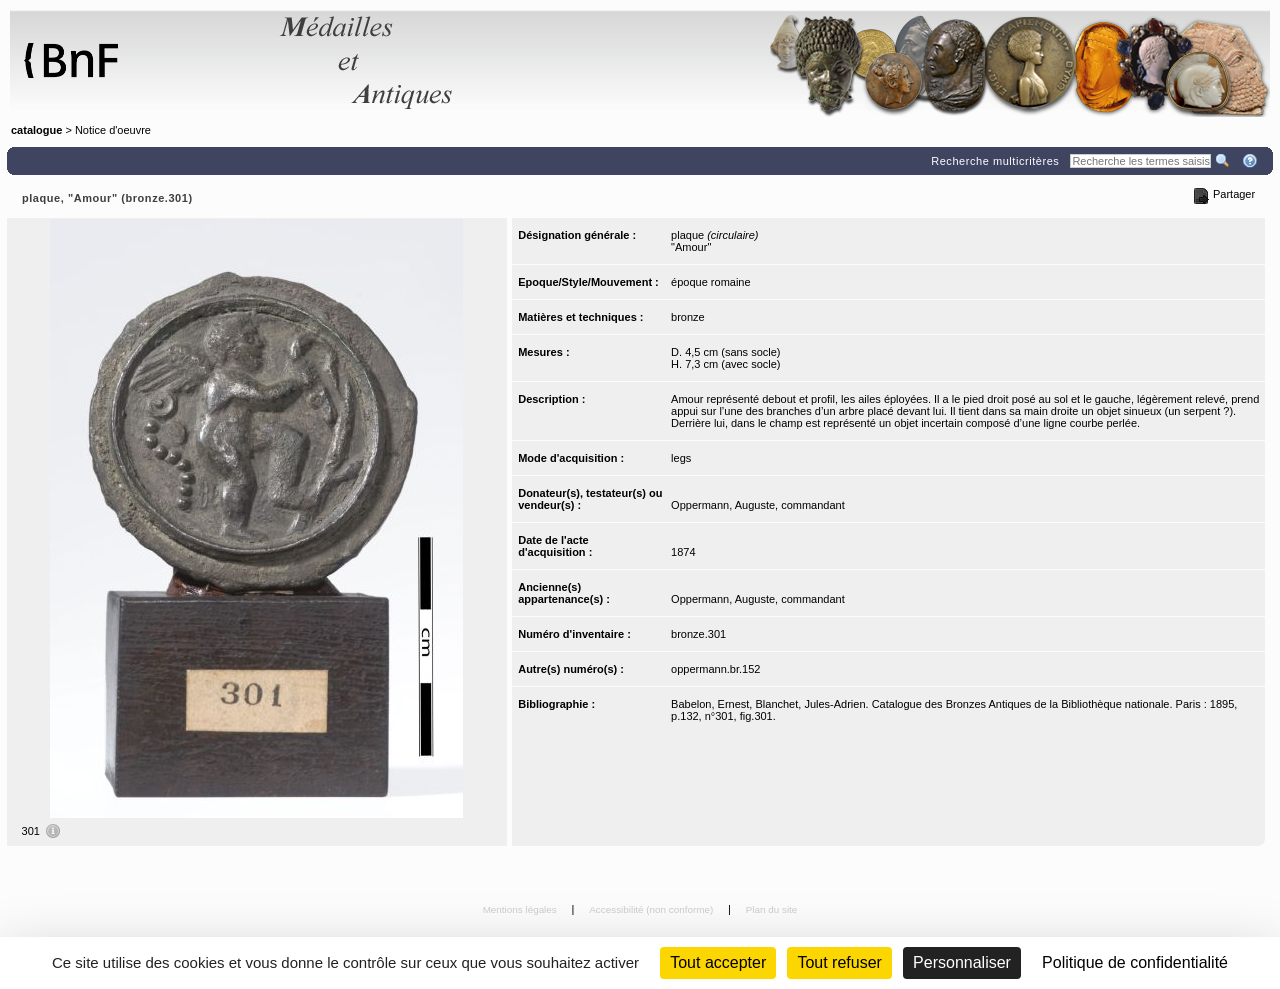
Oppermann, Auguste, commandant (758, 505)
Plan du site (772, 909)
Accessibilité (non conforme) (652, 909)
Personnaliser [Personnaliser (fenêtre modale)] (962, 962)
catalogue (36, 130)
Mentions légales (521, 909)
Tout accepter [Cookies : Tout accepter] (718, 962)
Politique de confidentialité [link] (1135, 962)
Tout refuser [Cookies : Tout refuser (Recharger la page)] (839, 962)
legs (681, 458)
